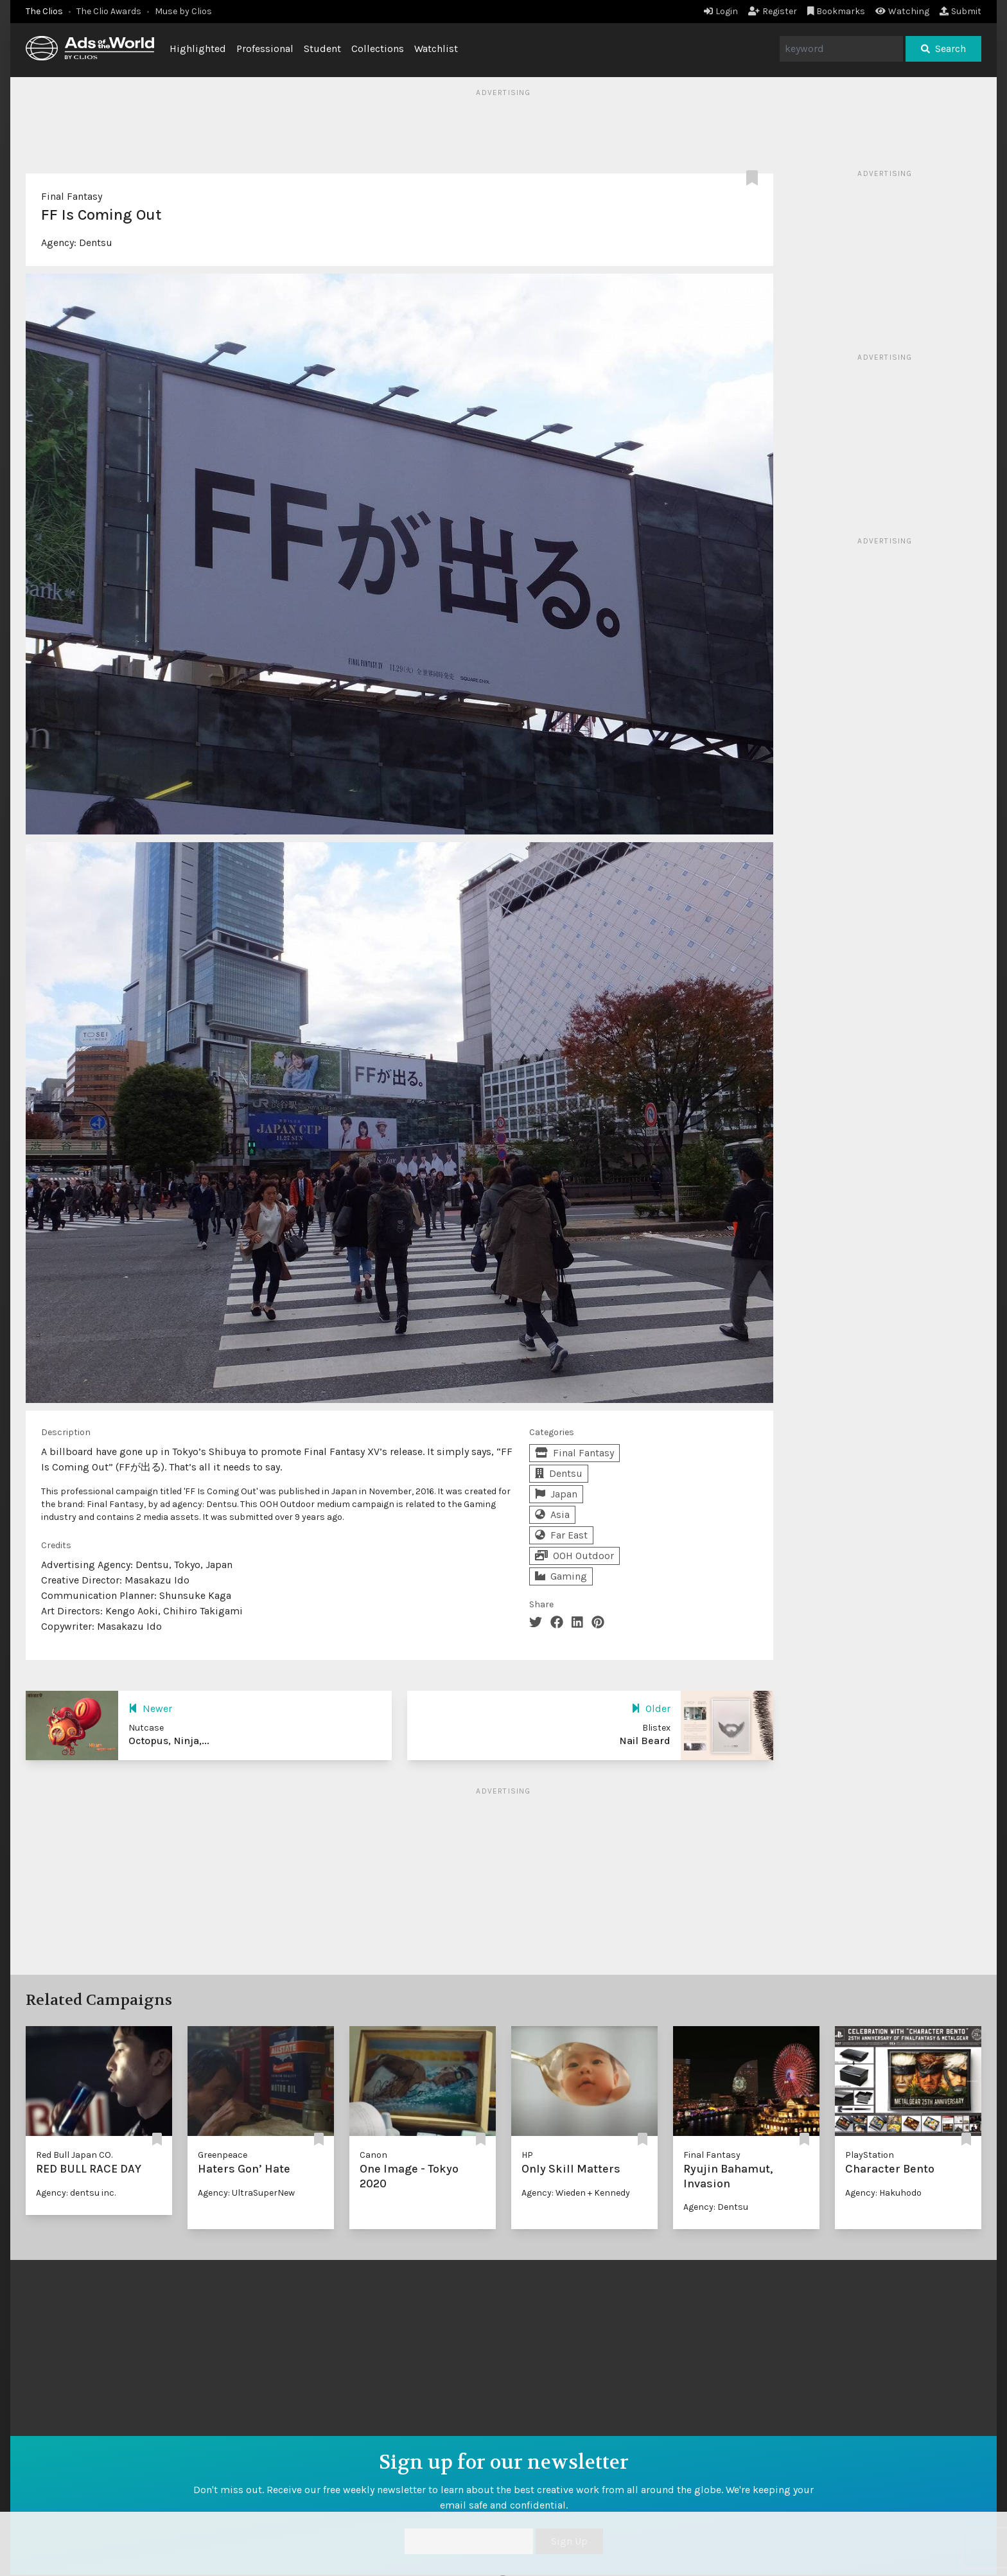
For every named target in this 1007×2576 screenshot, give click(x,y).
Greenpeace (222, 2154)
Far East (561, 1535)
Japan (556, 1494)
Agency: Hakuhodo (883, 2192)
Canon (373, 2154)
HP (527, 2154)
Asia (552, 1514)
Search (943, 48)
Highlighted (198, 48)
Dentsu (95, 242)
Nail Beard (644, 1740)
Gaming (561, 1576)
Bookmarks (836, 11)
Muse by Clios (183, 11)
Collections (377, 48)
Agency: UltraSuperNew (246, 2192)
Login (721, 11)
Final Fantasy (71, 196)
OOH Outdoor (574, 1555)
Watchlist (436, 48)
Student (322, 48)
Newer (150, 1708)
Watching (902, 11)
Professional (264, 48)
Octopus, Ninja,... (168, 1740)
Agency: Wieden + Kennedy (575, 2192)
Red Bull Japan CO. (74, 2154)
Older (650, 1708)
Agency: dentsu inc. (76, 2192)
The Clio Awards (108, 11)
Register (772, 11)
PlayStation (869, 2154)
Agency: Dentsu (715, 2206)
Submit (960, 11)
